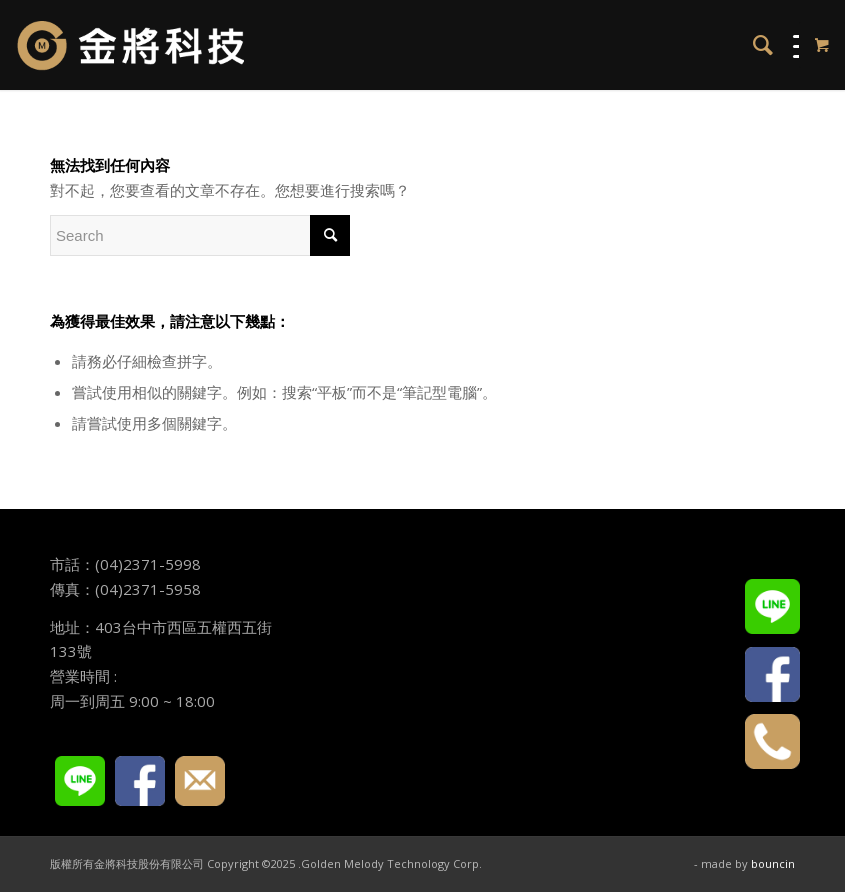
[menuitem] (753, 45)
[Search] (753, 45)
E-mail (200, 781)
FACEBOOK (140, 781)
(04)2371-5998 (148, 564)
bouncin (773, 863)
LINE (80, 781)
